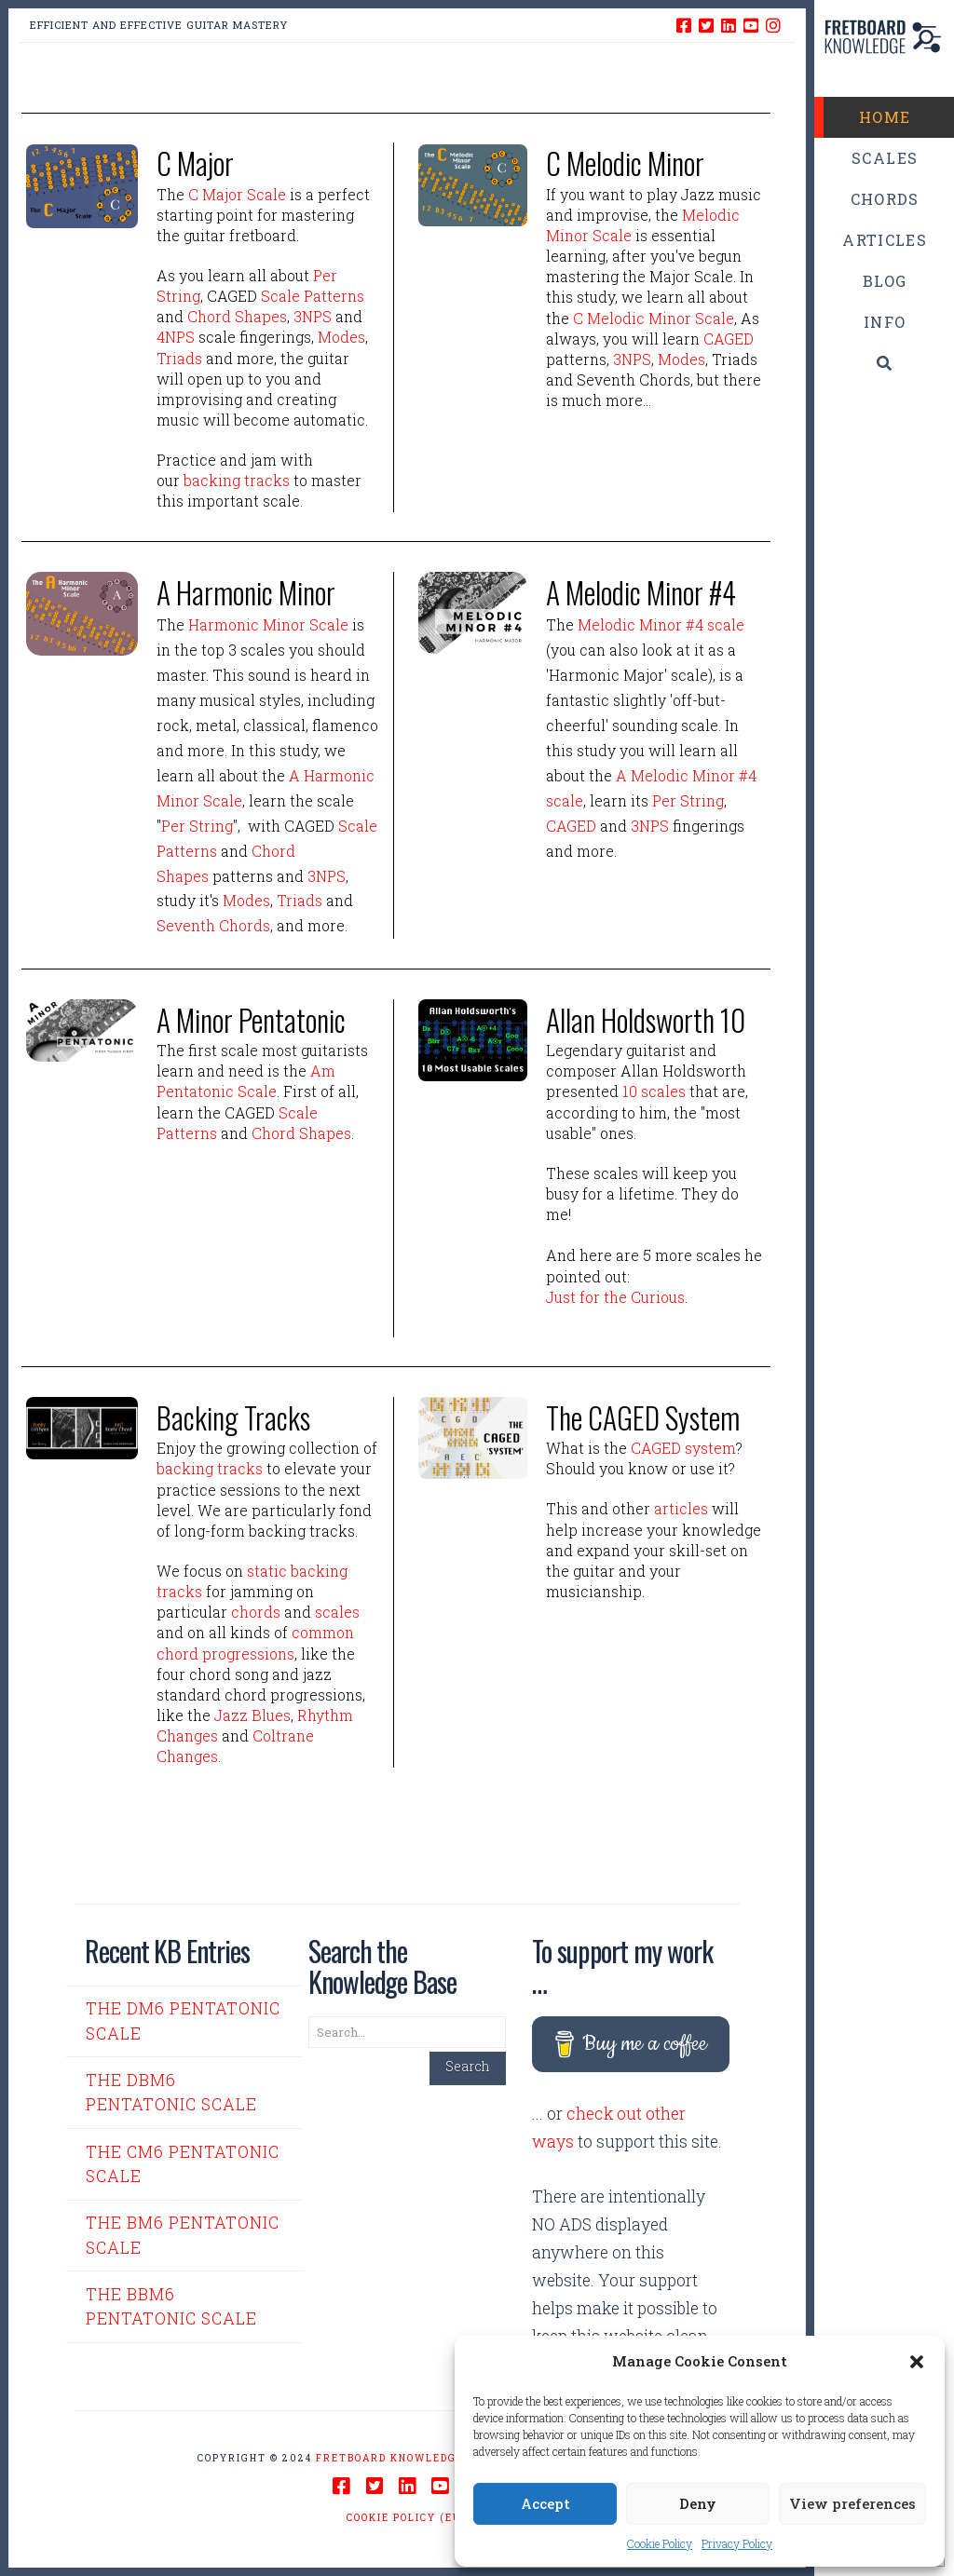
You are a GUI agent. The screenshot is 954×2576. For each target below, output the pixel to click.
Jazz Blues (252, 1715)
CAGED (728, 338)
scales (337, 1611)
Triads (179, 358)
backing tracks (237, 480)
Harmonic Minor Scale (268, 624)
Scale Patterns (312, 295)
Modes (341, 336)
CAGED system (683, 1447)
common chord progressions (255, 1642)
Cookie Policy (659, 2543)
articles (681, 1508)
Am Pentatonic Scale (246, 1081)
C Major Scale (237, 194)
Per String (197, 825)
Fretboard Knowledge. (392, 2458)
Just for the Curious (615, 1297)
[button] (916, 2361)
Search (467, 2066)
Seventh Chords (213, 925)
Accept (545, 2503)
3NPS (312, 316)
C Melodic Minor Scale (653, 318)
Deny (697, 2503)
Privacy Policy (737, 2543)
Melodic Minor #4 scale (661, 624)
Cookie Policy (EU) (407, 2518)
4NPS (176, 336)
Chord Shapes (237, 316)
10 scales (654, 1091)
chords (255, 1611)
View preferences (852, 2503)
